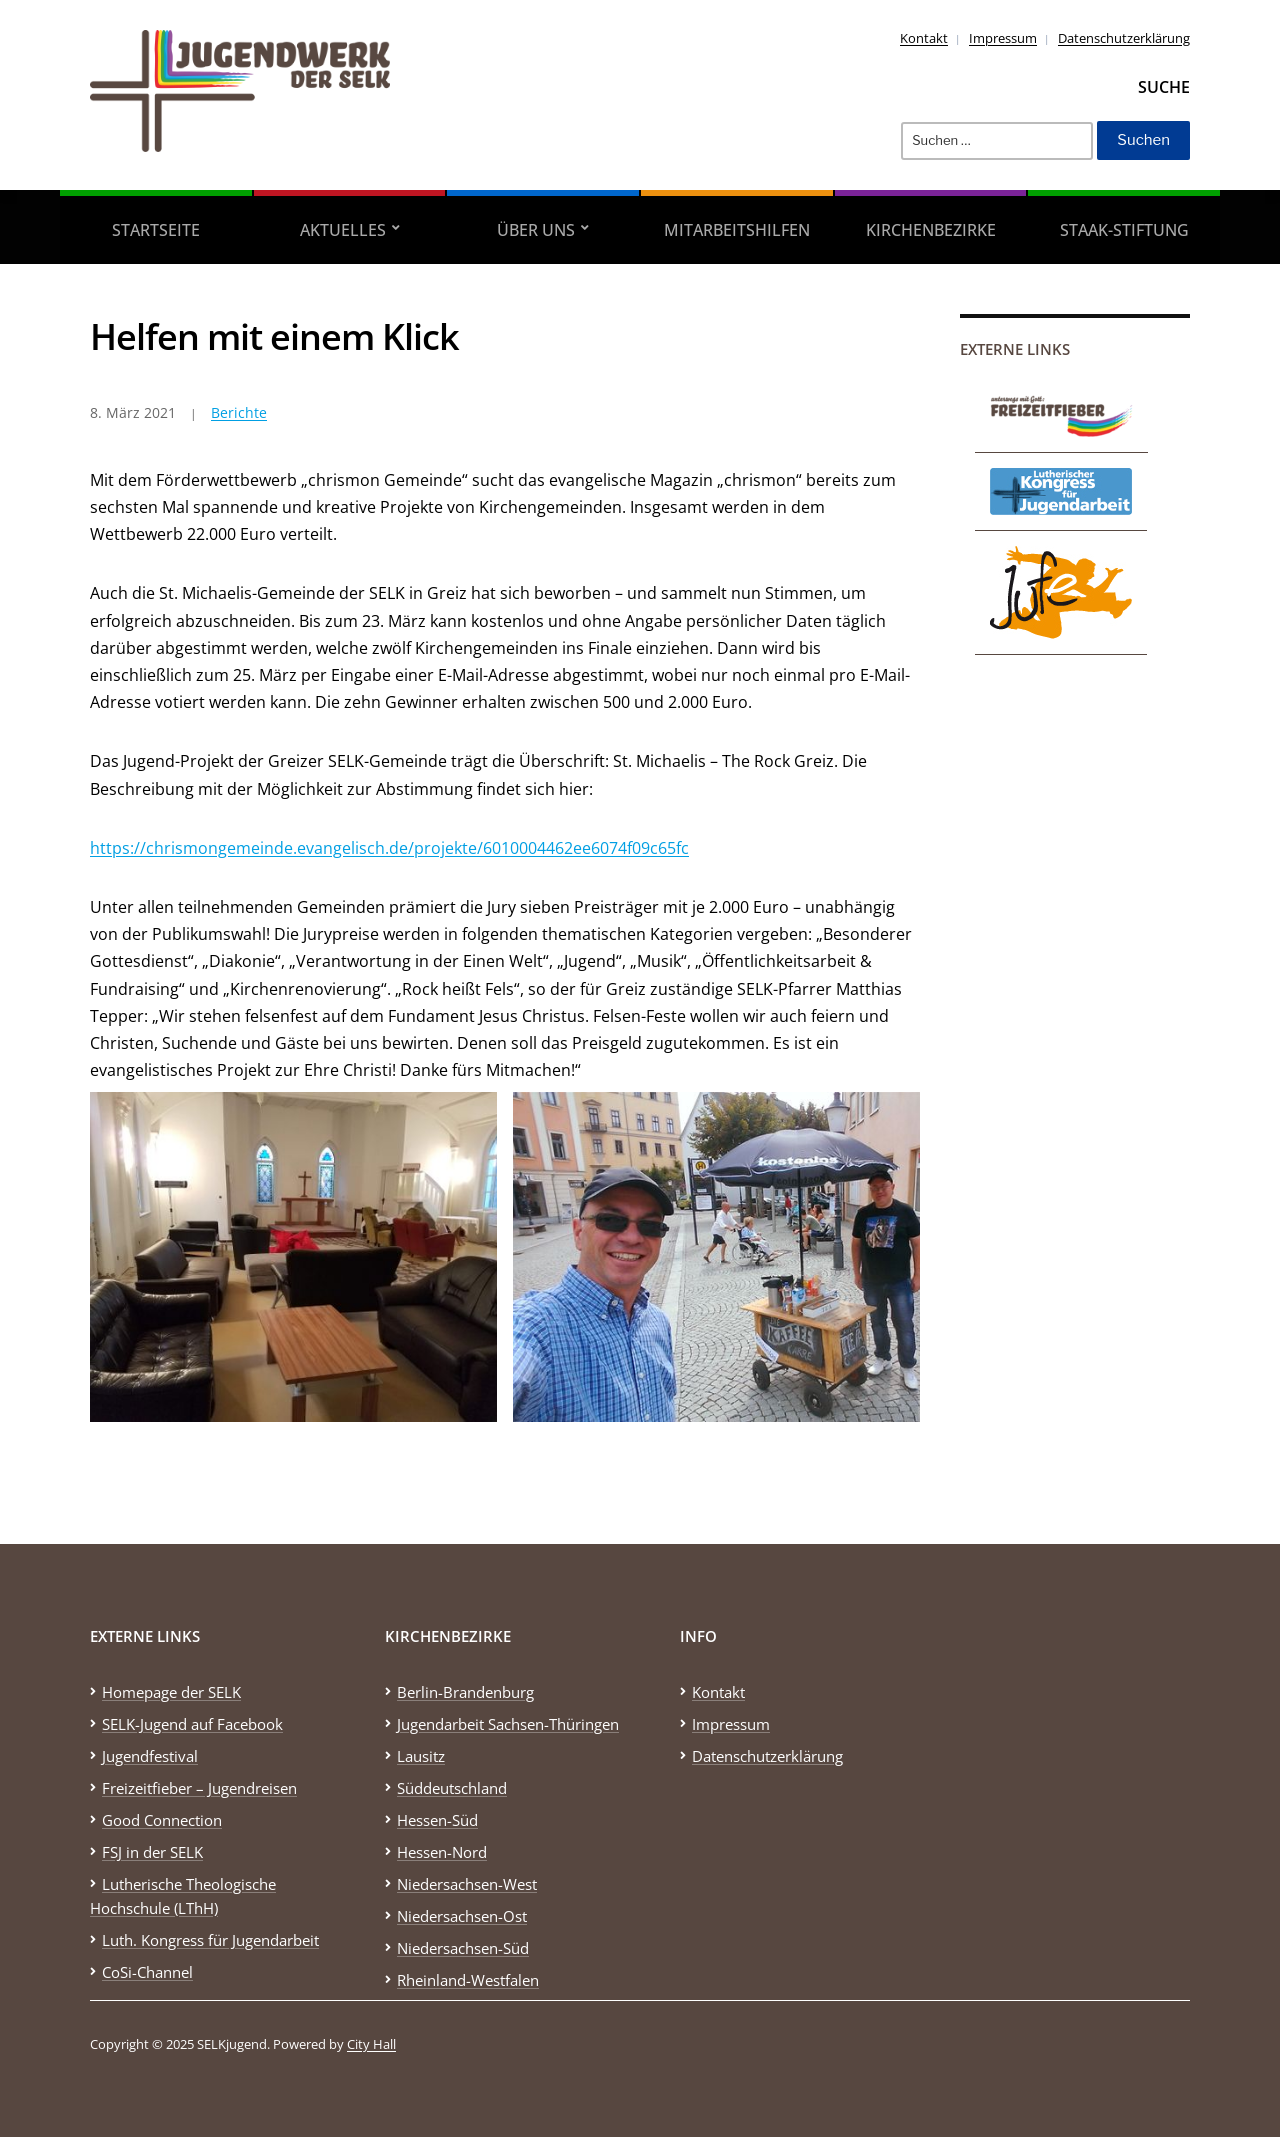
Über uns (536, 230)
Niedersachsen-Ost (462, 1916)
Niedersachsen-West (467, 1884)
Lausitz (421, 1756)
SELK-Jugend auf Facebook (192, 1724)
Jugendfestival (150, 1756)
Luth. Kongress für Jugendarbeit (210, 1940)
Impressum (1003, 38)
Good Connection (162, 1820)
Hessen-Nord (442, 1852)
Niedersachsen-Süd (463, 1948)
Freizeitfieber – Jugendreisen (199, 1788)
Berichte (239, 412)
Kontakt (924, 38)
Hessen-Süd (437, 1820)
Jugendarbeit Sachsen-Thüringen (508, 1724)
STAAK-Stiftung (1124, 230)
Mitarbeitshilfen (737, 230)
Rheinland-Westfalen (468, 1980)
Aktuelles (343, 230)
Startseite (156, 230)
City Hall (371, 2044)
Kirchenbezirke (931, 230)
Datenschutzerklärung (1124, 38)
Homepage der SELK (171, 1692)
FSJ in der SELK (152, 1852)
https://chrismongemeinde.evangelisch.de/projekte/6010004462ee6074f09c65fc (389, 848)
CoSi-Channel (147, 1972)
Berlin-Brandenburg (465, 1692)
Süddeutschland (452, 1788)
